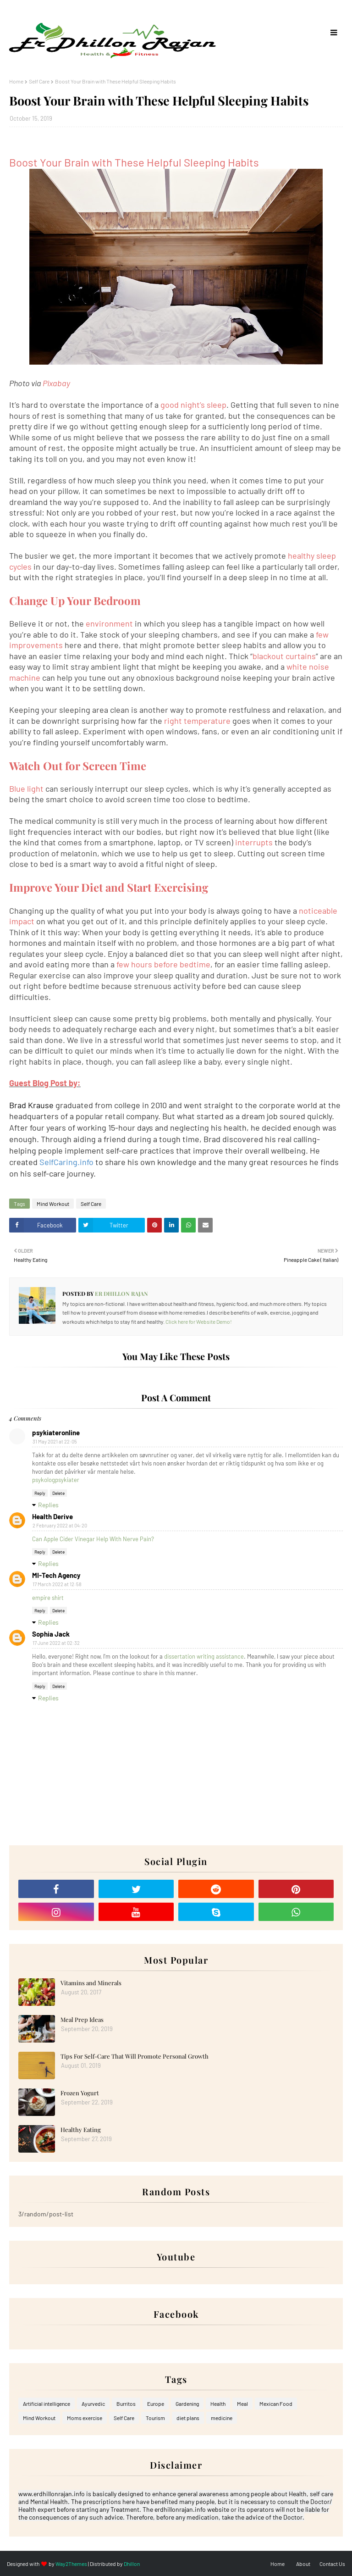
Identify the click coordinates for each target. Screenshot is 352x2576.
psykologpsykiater (55, 1479)
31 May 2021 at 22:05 (55, 1441)
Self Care (39, 81)
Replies (48, 1505)
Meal (242, 2403)
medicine (221, 2418)
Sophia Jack (51, 1634)
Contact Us (332, 2563)
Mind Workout (53, 1203)
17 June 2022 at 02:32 (56, 1643)
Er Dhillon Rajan (121, 1293)
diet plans (187, 2418)
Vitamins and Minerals (90, 1983)
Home (16, 81)
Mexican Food (275, 2403)
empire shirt (48, 1597)
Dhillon (132, 2563)
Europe (155, 2403)
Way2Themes (71, 2563)
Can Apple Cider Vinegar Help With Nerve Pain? (93, 1539)
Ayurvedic (93, 2403)
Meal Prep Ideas (82, 2019)
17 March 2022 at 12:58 (57, 1584)
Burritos (126, 2403)
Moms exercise (84, 2418)
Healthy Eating (80, 2129)
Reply (39, 1493)
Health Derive (52, 1516)
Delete (58, 1493)
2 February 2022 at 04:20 (60, 1525)
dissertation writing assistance (204, 1656)
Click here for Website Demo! (198, 1321)
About (303, 2563)
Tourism (155, 2418)
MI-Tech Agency (56, 1575)
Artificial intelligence (46, 2403)
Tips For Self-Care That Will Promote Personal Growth (134, 2056)
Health (218, 2403)
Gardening (187, 2403)
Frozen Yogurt (79, 2093)
